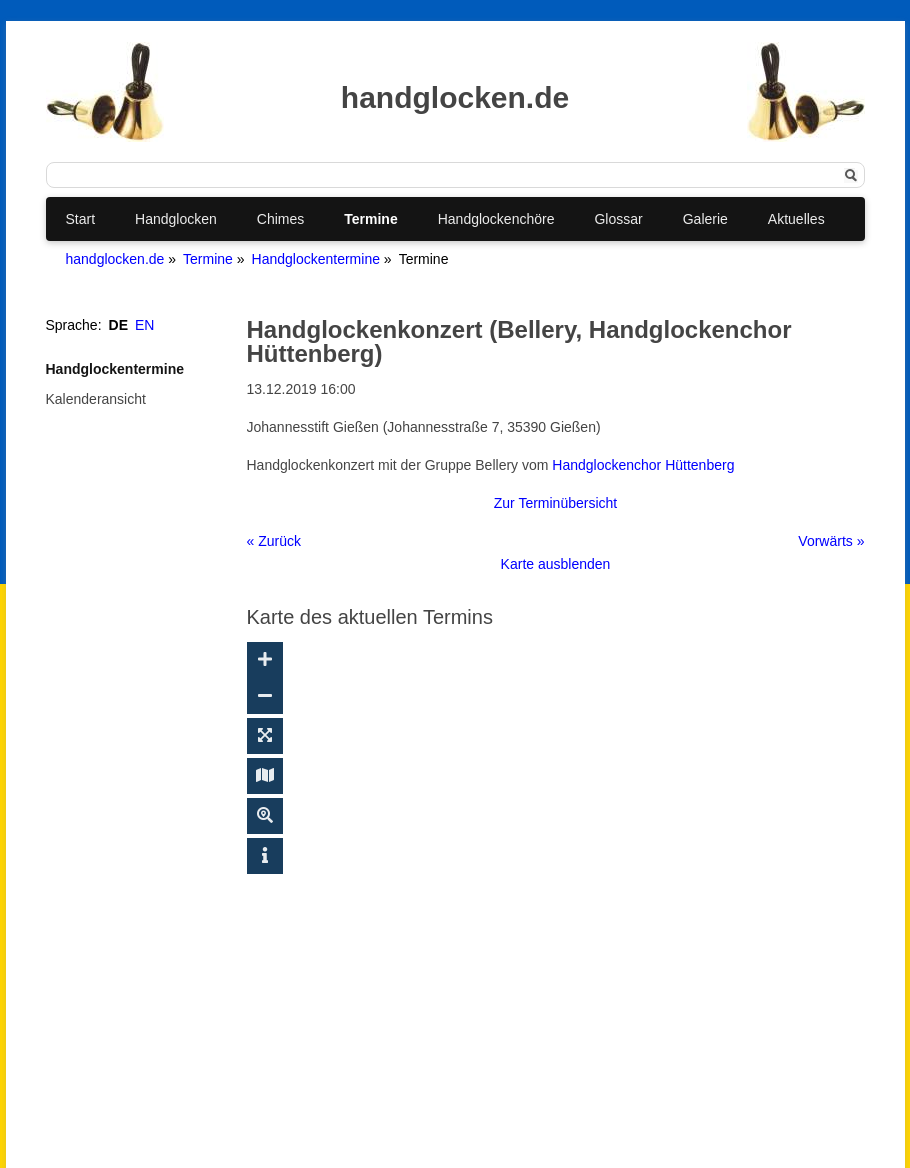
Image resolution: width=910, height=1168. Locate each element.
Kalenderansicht (96, 399)
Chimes (280, 219)
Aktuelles (796, 219)
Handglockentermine (316, 259)
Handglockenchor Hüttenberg (643, 465)
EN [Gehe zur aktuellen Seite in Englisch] (144, 325)
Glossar (618, 219)
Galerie (705, 219)
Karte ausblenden (556, 564)
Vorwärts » (831, 541)
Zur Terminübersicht (555, 503)
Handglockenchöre (496, 219)
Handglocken (176, 219)
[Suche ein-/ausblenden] (265, 816)
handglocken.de (115, 259)
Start (81, 219)
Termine (370, 219)
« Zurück (274, 541)
